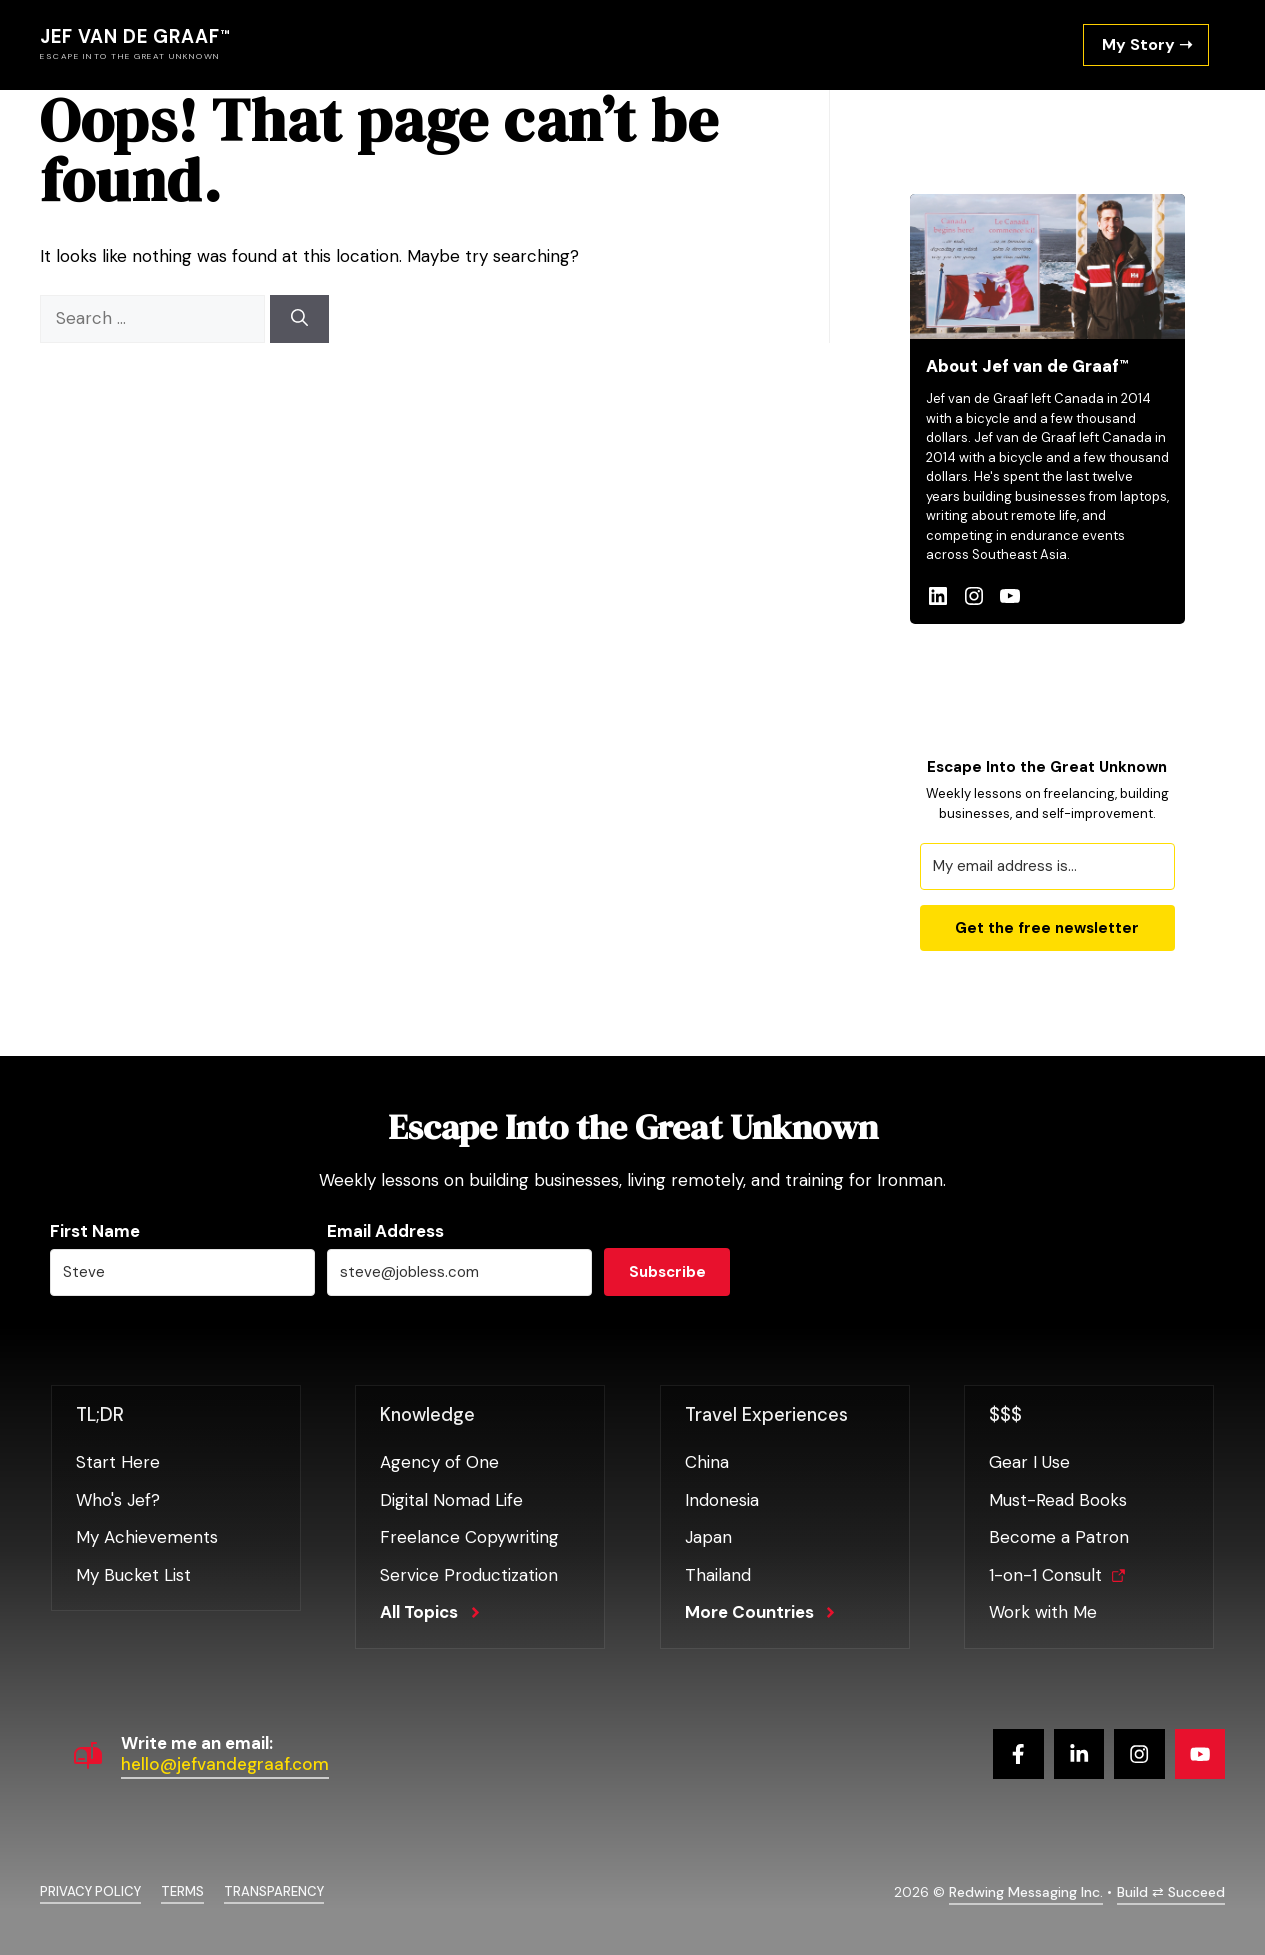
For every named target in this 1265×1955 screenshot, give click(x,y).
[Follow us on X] (1079, 1754)
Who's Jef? (118, 1500)
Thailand (718, 1575)
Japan (708, 1537)
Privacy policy (90, 1891)
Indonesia (722, 1500)
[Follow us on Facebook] (1018, 1754)
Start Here (118, 1462)
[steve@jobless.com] (459, 1272)
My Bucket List (133, 1575)
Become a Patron (1059, 1537)
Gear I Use (1029, 1462)
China (707, 1462)
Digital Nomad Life (451, 1500)
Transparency (274, 1891)
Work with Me (1043, 1612)
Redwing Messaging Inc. (1026, 1892)
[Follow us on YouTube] (1200, 1754)
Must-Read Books (1058, 1500)
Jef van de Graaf (130, 37)
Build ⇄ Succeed (1171, 1892)
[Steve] (182, 1272)
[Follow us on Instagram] (1139, 1754)
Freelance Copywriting (469, 1537)
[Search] (299, 319)
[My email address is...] (1048, 866)
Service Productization (469, 1575)
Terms (182, 1891)
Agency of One (439, 1462)
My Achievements (147, 1537)
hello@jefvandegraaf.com (225, 1764)
